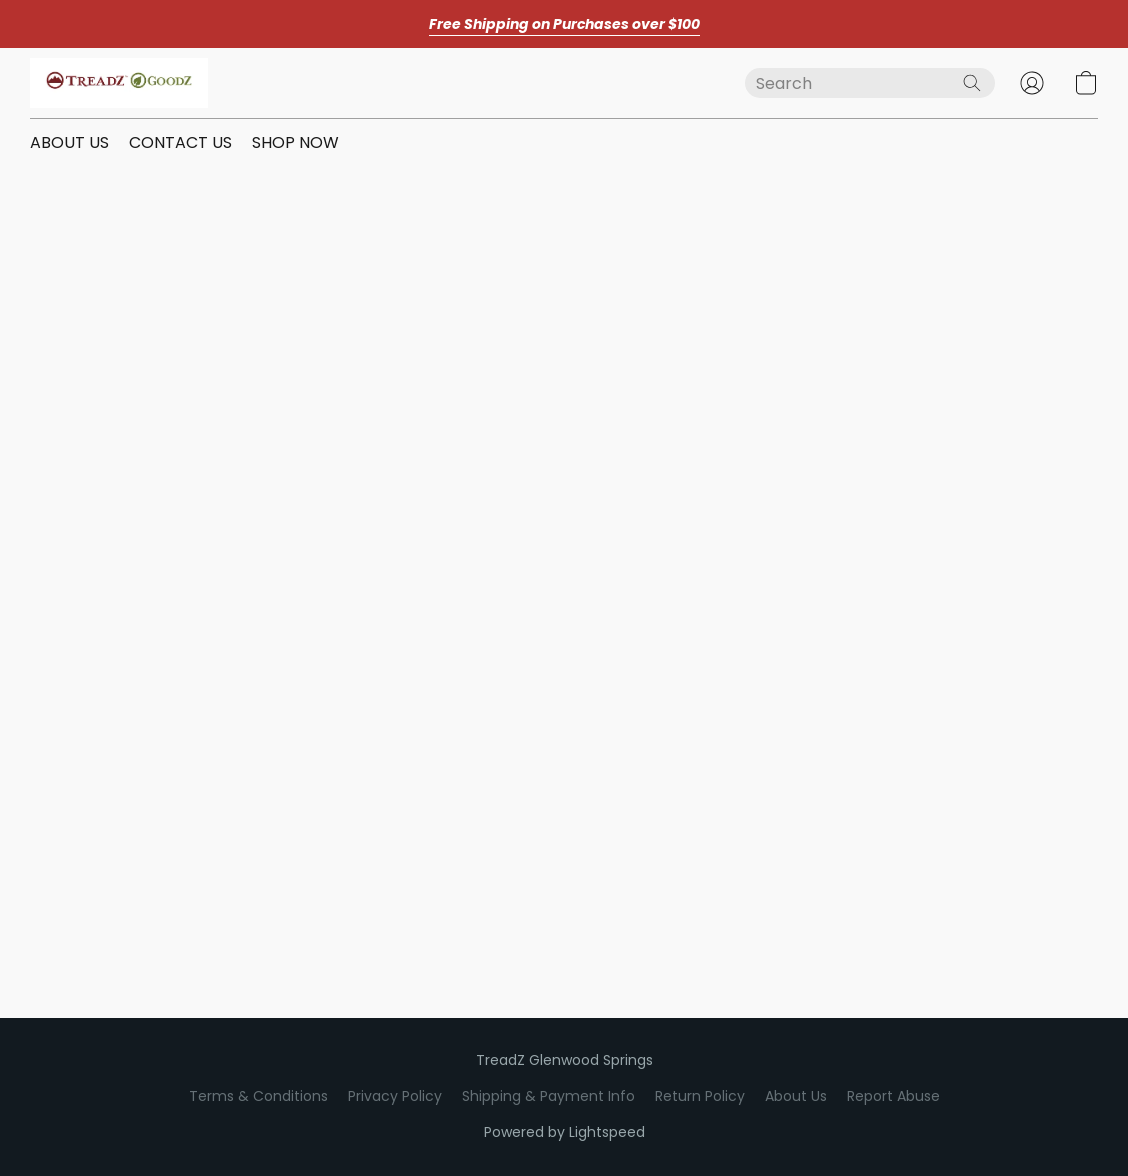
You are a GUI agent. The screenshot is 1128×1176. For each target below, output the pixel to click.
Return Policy (700, 1096)
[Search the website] (972, 83)
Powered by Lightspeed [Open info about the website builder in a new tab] (564, 1132)
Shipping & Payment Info (548, 1096)
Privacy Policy (395, 1096)
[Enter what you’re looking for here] (870, 83)
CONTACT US (180, 142)
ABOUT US (69, 142)
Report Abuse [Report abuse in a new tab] (893, 1096)
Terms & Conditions (258, 1096)
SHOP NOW (295, 142)
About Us (796, 1096)
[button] (119, 83)
